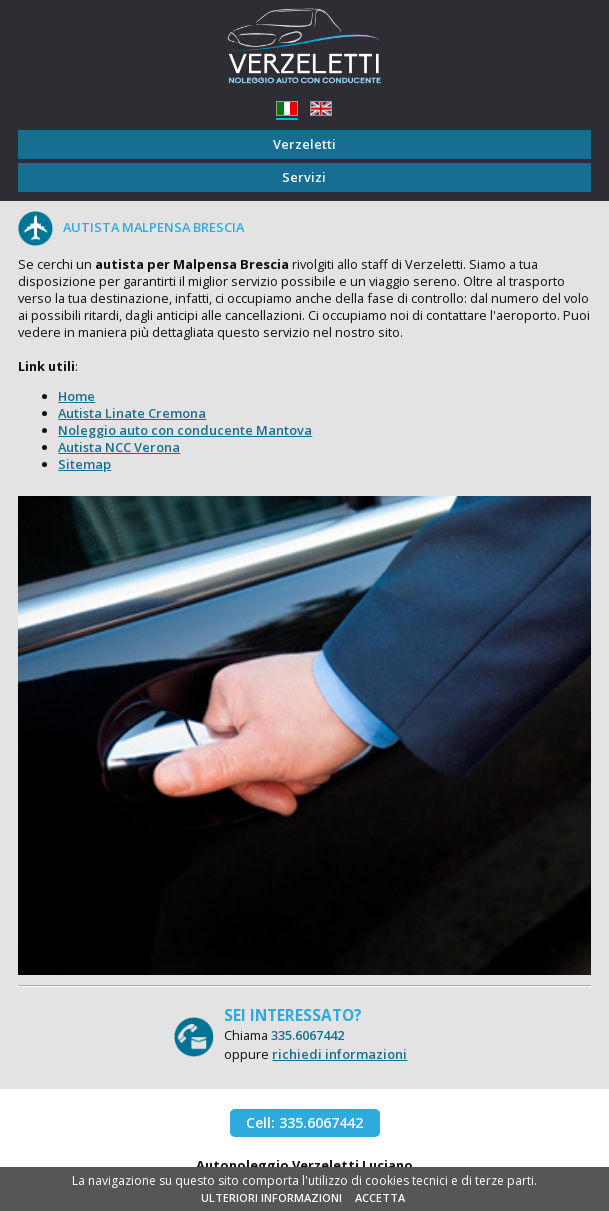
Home (76, 396)
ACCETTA (380, 1197)
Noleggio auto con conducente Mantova (185, 430)
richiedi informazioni (339, 1054)
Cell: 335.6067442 (304, 1122)
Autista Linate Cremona (132, 413)
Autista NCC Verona (119, 447)
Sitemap (84, 464)
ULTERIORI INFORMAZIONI (271, 1197)
